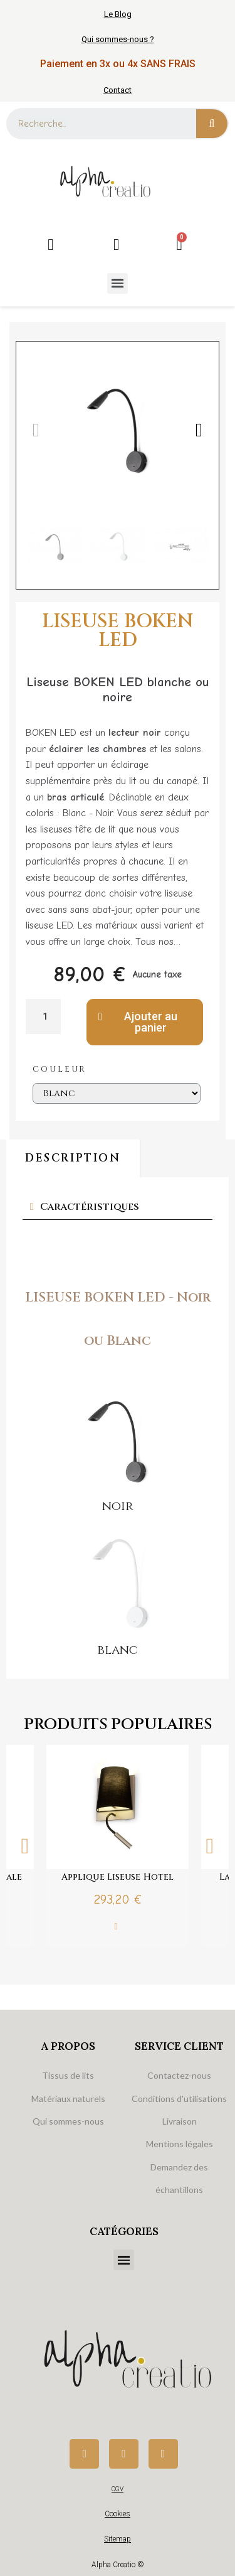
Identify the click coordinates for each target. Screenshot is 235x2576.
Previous (25, 1846)
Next (210, 1846)
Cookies (117, 2513)
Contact (117, 90)
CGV (117, 2489)
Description (73, 1158)
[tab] (117, 1207)
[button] (36, 430)
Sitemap (117, 2539)
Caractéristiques (89, 1207)
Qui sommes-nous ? (117, 39)
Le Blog (118, 14)
